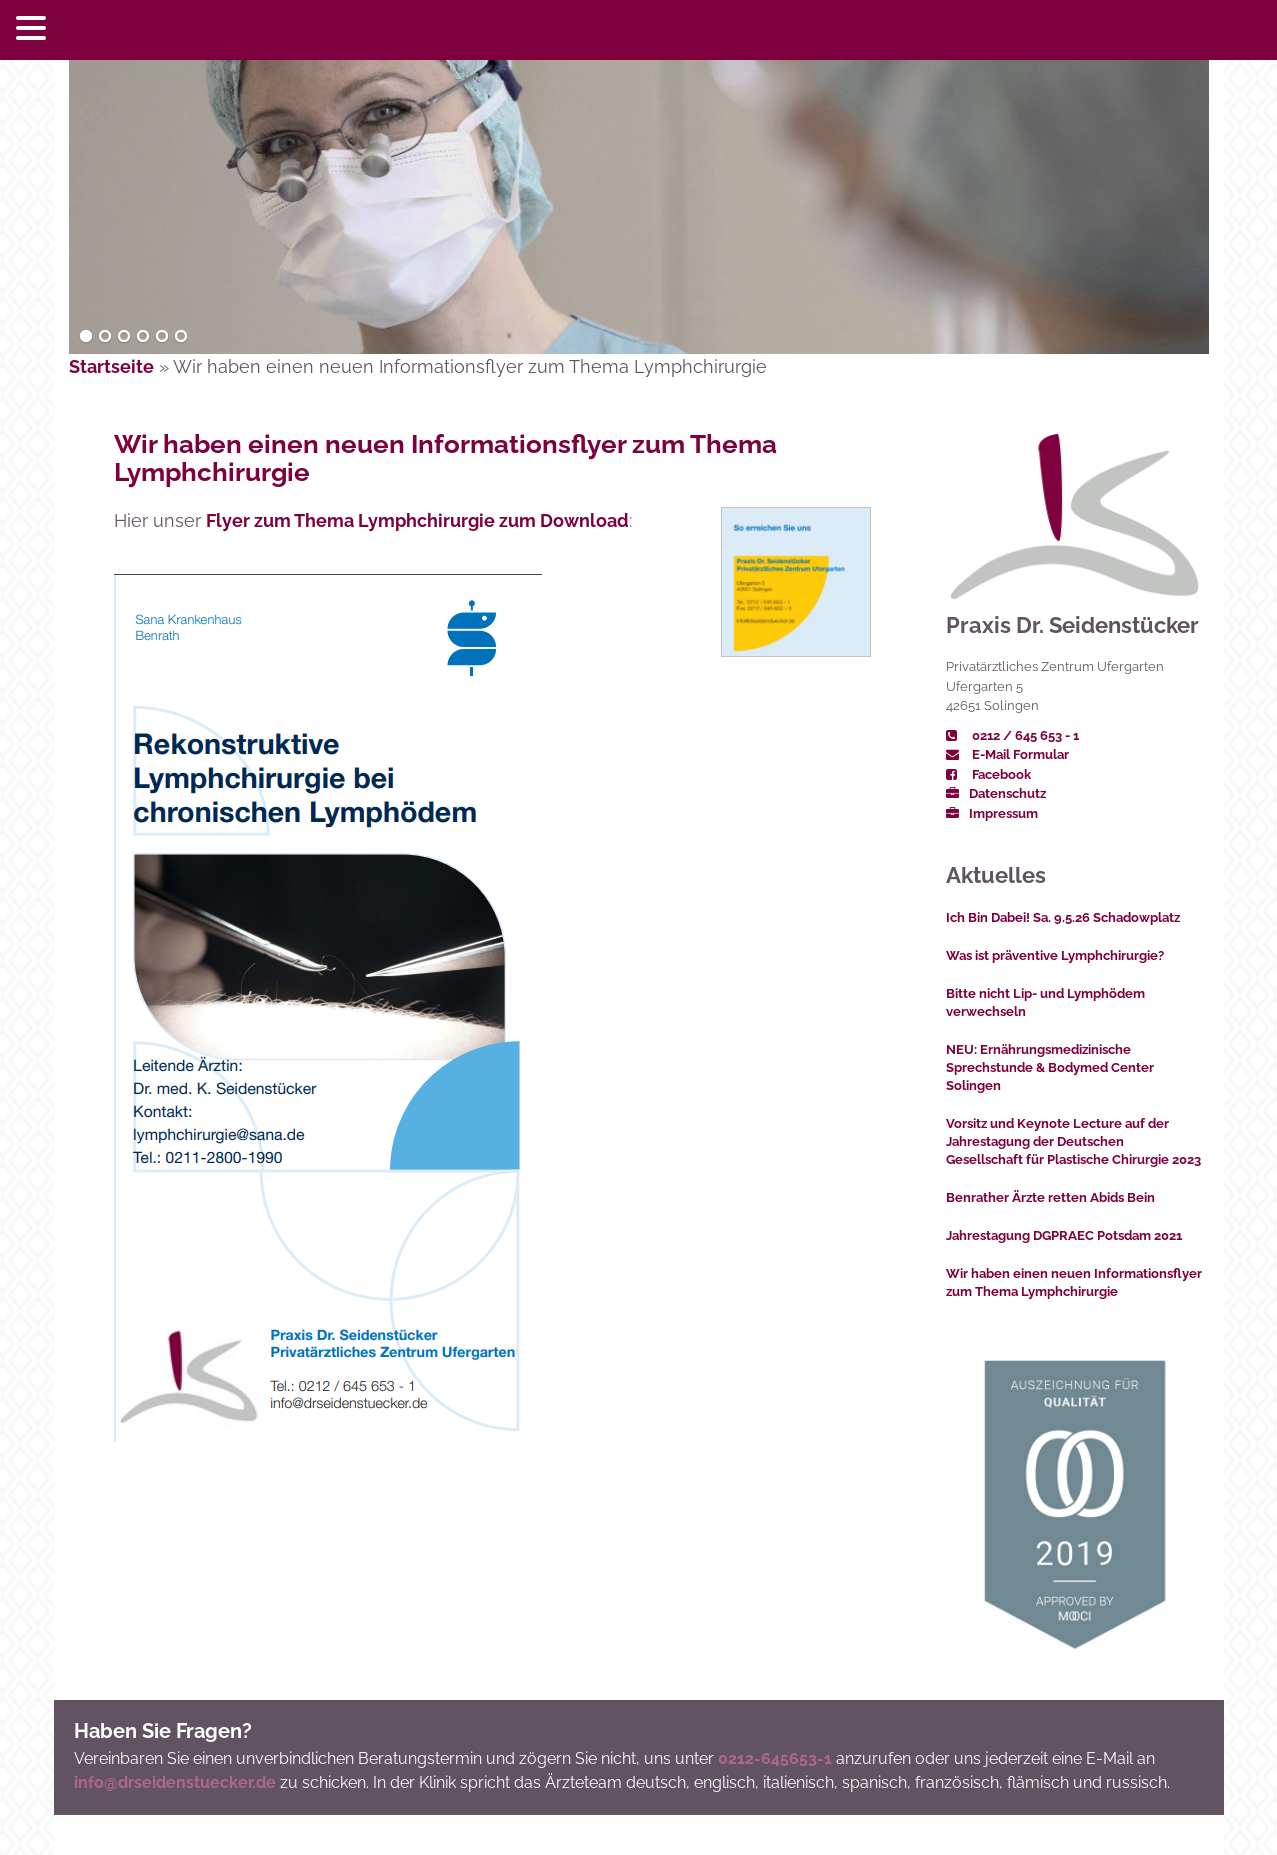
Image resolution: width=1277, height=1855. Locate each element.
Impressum (992, 813)
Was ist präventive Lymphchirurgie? (1055, 955)
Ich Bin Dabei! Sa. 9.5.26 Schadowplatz (1063, 917)
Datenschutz (996, 793)
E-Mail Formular (1007, 754)
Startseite (111, 366)
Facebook (988, 774)
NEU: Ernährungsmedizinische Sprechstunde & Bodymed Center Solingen (1050, 1067)
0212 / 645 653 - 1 (1012, 735)
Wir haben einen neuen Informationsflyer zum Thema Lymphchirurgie (445, 458)
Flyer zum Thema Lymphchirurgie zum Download (417, 520)
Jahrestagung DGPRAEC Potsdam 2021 (1064, 1235)
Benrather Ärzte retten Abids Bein (1050, 1197)
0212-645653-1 (775, 1758)
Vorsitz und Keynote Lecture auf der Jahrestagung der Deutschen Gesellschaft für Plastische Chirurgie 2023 (1073, 1141)
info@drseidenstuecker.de (175, 1782)
